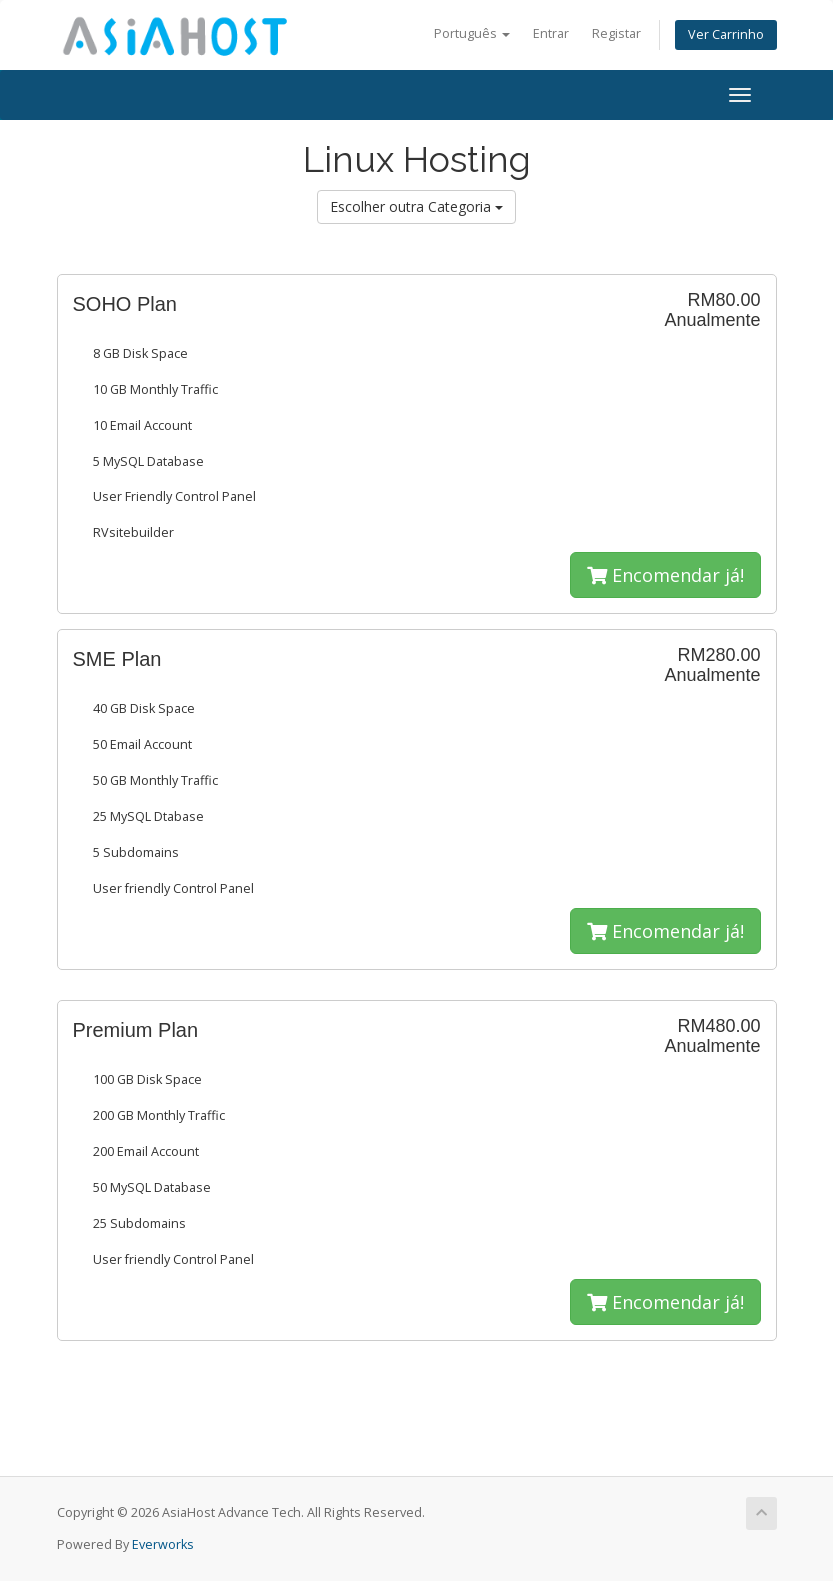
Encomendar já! (665, 575)
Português (472, 33)
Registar (616, 33)
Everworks (163, 1544)
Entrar (551, 33)
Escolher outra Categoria (416, 206)
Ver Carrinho (726, 34)
